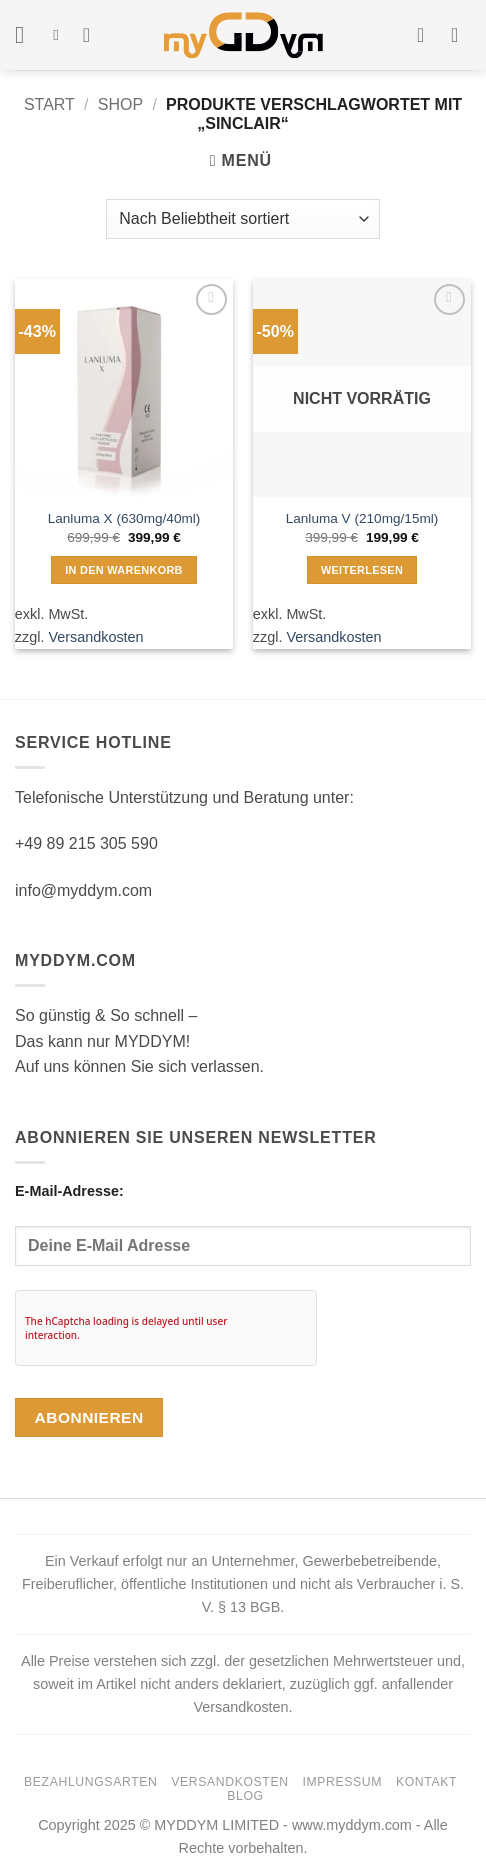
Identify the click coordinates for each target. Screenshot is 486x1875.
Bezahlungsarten (90, 1782)
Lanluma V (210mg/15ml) (362, 518)
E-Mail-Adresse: (243, 1224)
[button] (27, 34)
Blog (245, 1796)
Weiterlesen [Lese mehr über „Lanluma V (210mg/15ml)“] (362, 570)
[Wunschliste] (93, 35)
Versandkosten (95, 637)
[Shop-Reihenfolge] (242, 219)
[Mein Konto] (427, 35)
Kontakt (426, 1782)
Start (49, 104)
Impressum (342, 1782)
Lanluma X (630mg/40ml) (124, 518)
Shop (120, 104)
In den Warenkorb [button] (124, 570)
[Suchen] (60, 35)
